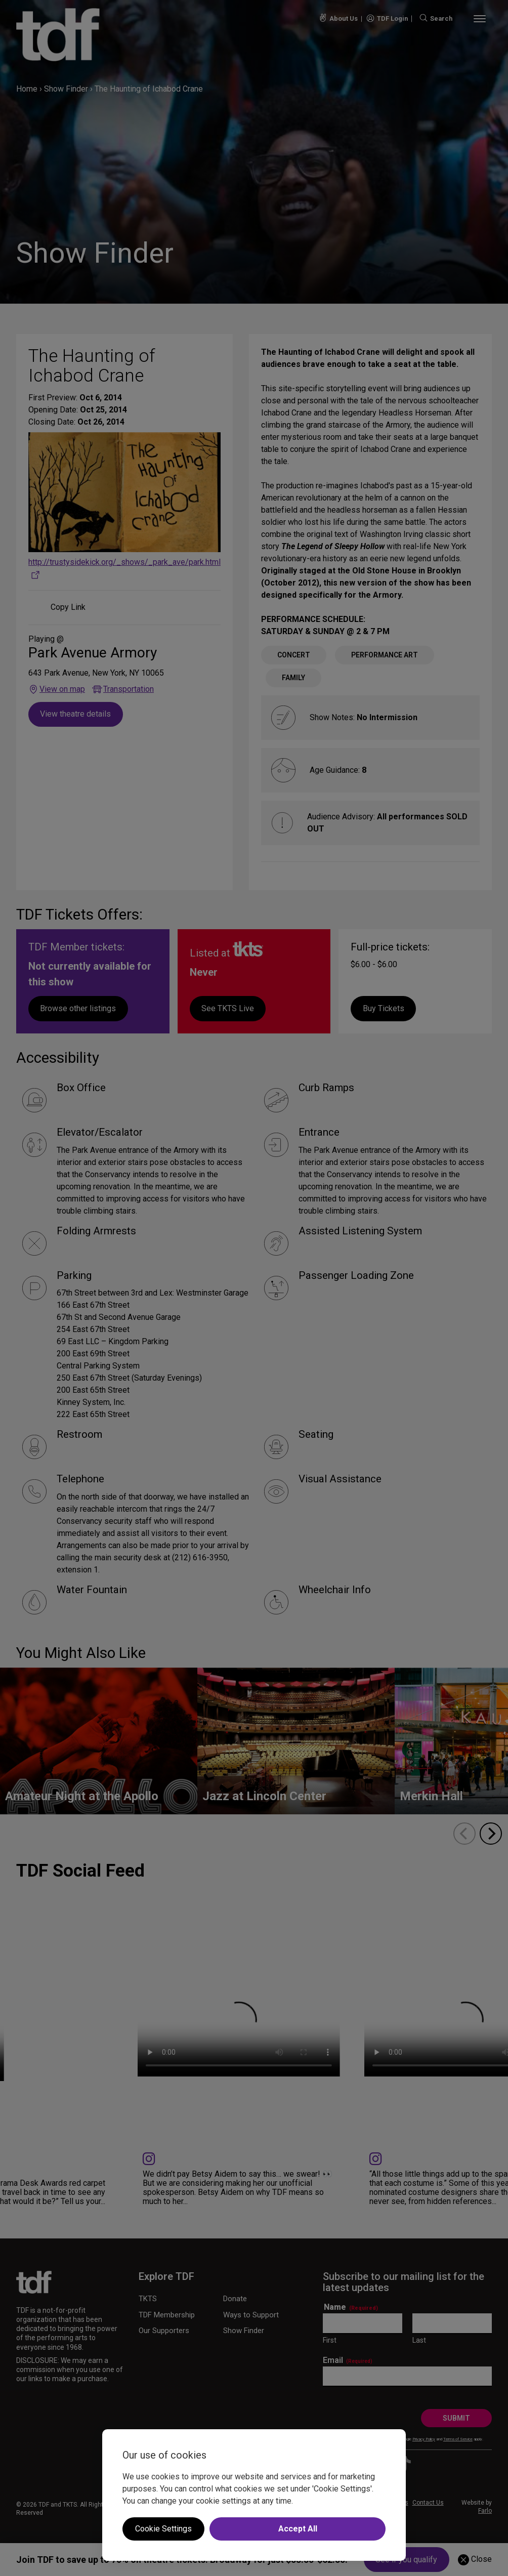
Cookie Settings (163, 2528)
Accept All (297, 2528)
